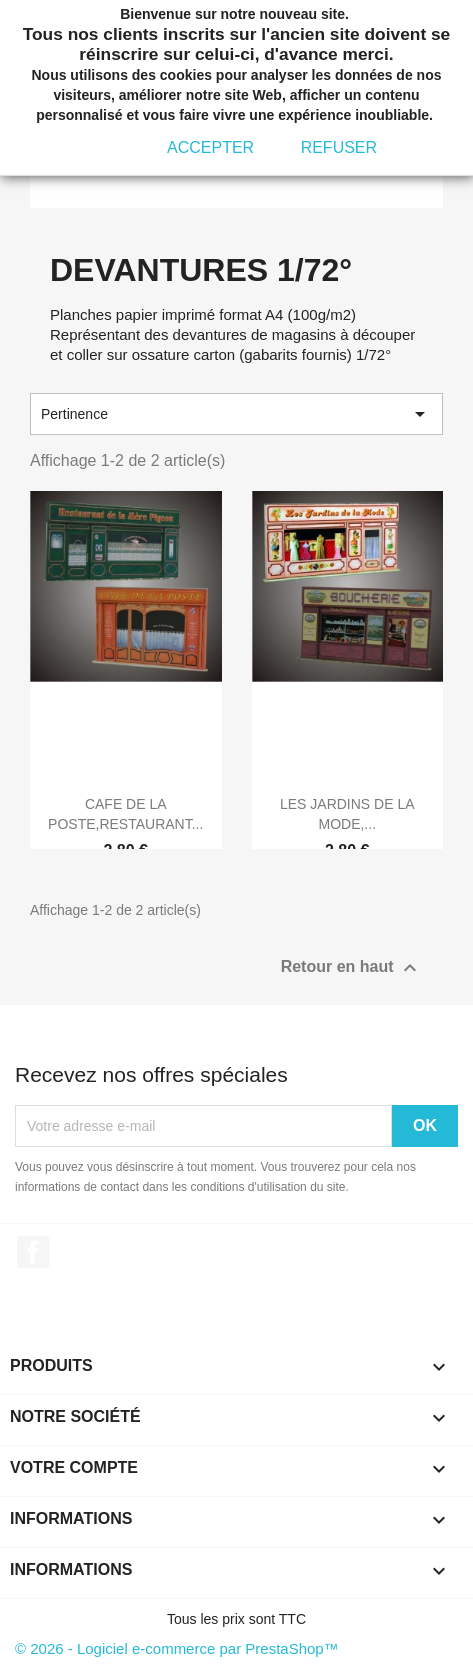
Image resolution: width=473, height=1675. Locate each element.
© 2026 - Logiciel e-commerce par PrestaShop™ (177, 1648)
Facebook (33, 1252)
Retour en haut (351, 968)
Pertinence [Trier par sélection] (236, 414)
